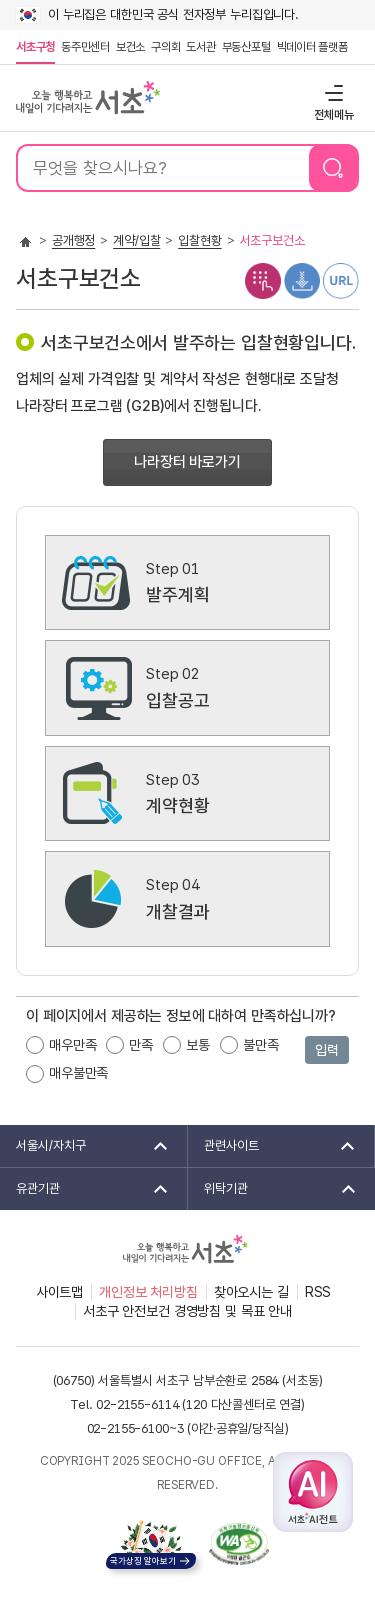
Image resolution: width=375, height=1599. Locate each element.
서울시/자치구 (85, 1146)
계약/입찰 (136, 240)
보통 (198, 1045)
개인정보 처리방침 (148, 1292)
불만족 (261, 1045)
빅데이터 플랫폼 (312, 47)
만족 (141, 1045)
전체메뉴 (331, 92)
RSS (318, 1292)
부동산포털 (246, 47)
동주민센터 (84, 47)
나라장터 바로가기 (187, 462)
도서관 (200, 47)
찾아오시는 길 (251, 1292)
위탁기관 (274, 1189)
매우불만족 (78, 1073)
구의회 (165, 47)
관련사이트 (273, 1146)
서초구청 (35, 47)
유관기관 (85, 1189)
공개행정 (73, 240)
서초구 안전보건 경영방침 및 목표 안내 (187, 1311)
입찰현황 (199, 240)
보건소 (130, 47)
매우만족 (72, 1045)
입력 (327, 1050)
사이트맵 (59, 1292)
